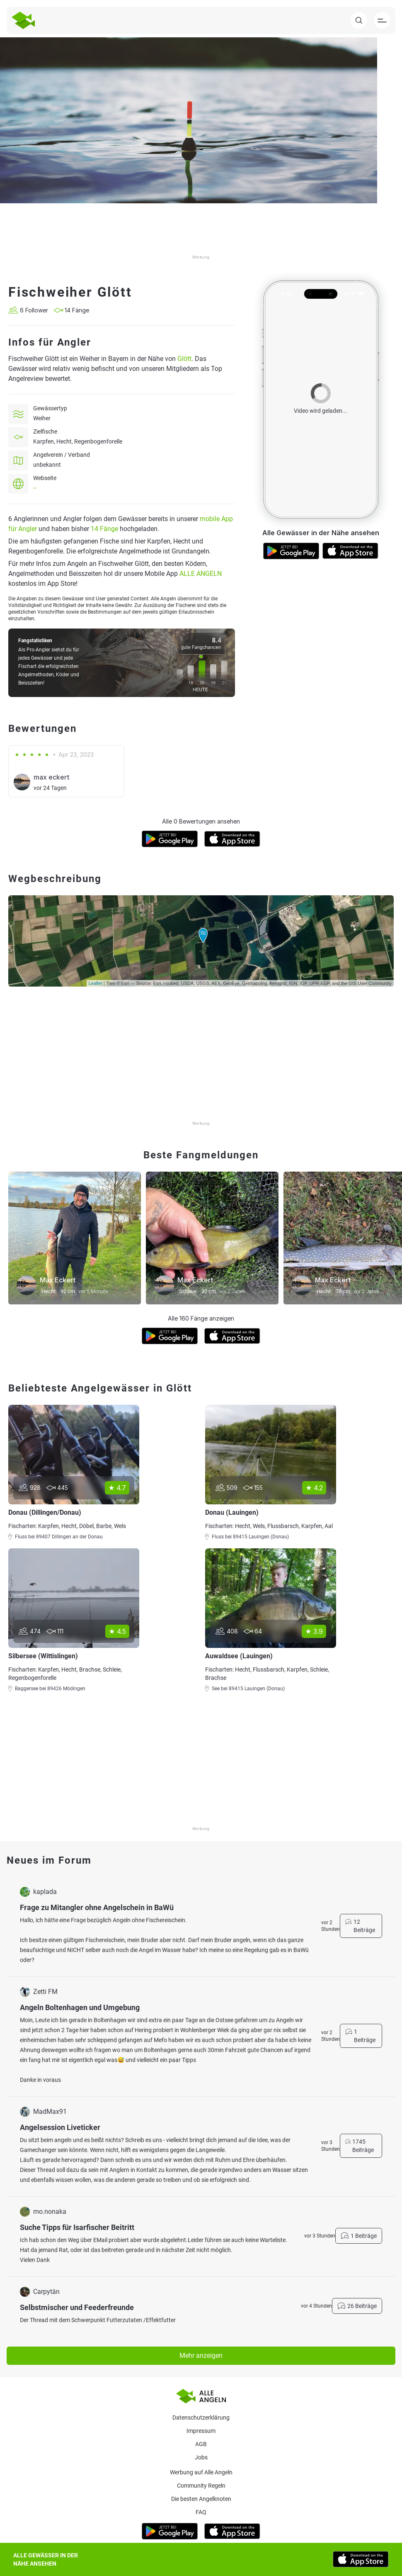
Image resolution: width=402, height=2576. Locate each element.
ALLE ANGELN (200, 574)
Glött (184, 359)
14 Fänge (104, 529)
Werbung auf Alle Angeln (201, 2472)
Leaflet (95, 983)
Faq (201, 2512)
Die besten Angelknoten (201, 2499)
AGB (201, 2444)
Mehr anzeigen (201, 2355)
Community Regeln (201, 2485)
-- (34, 488)
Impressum (201, 2430)
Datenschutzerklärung (201, 2417)
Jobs (201, 2457)
